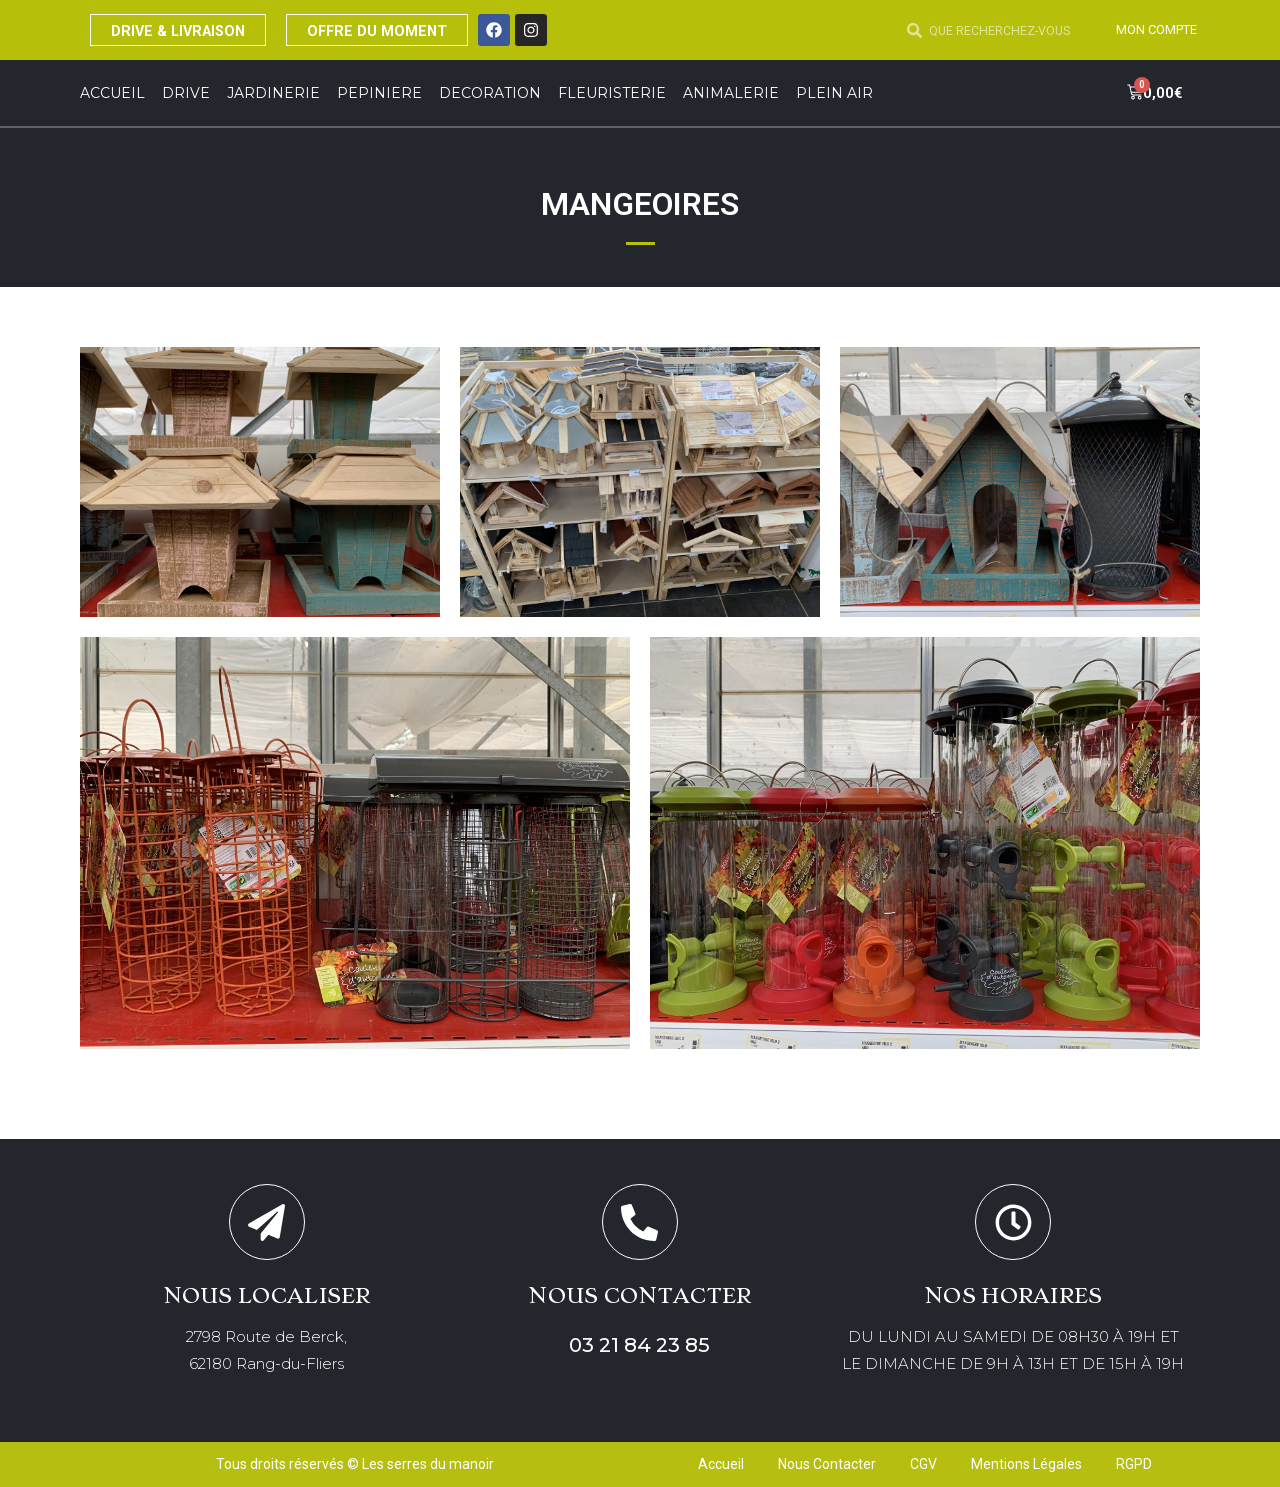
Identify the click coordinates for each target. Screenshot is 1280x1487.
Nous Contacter (827, 1464)
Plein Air (834, 93)
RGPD (1134, 1464)
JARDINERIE (273, 93)
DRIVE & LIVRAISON (189, 30)
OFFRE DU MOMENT (408, 30)
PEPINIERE (379, 93)
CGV (923, 1464)
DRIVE (186, 93)
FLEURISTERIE (612, 93)
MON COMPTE (1151, 29)
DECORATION (490, 93)
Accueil (112, 93)
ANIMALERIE (731, 93)
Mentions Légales (1026, 1464)
